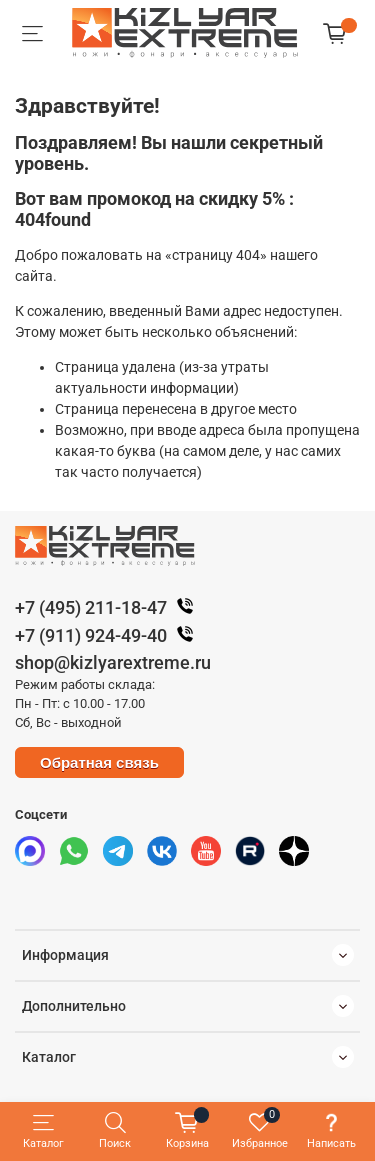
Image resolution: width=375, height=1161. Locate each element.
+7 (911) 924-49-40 (109, 635)
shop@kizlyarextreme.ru (113, 662)
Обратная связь (99, 762)
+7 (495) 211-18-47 (109, 607)
